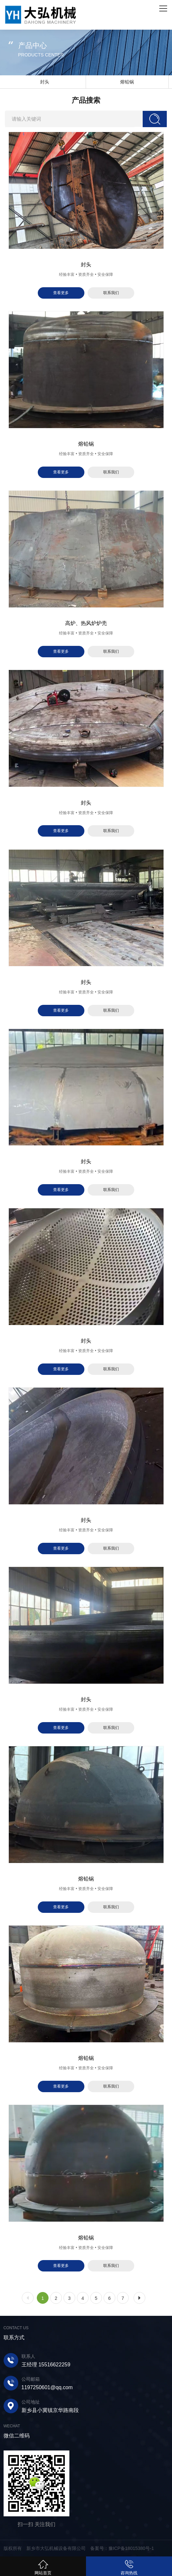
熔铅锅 (127, 81)
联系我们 (111, 292)
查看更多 (61, 292)
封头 (44, 81)
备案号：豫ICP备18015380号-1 (122, 2548)
